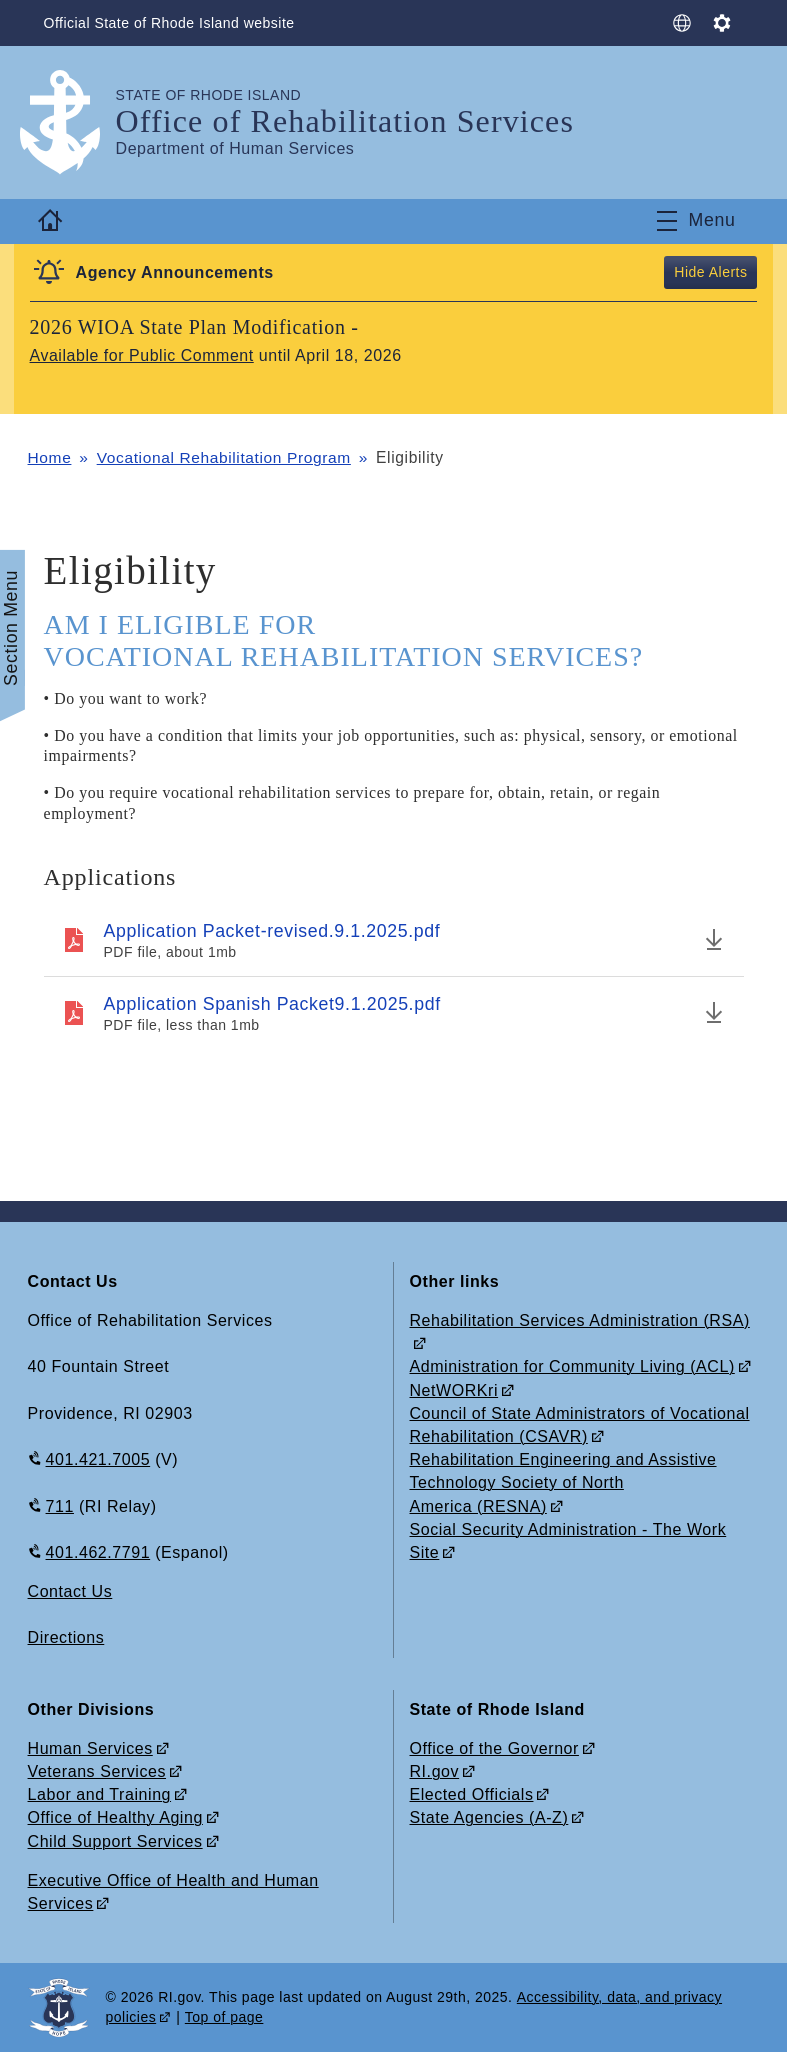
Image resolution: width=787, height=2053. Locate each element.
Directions (66, 1638)
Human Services (90, 1748)
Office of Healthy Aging (115, 1818)
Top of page (224, 2018)
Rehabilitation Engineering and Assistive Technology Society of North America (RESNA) (563, 1483)
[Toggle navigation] (695, 221)
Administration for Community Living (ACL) (572, 1367)
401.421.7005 (98, 1460)
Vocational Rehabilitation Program (225, 457)
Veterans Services (97, 1771)
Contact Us (70, 1591)
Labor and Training (100, 1795)
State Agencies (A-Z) (489, 1818)
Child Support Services (115, 1841)
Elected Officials (472, 1795)
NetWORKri (454, 1390)
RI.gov (435, 1771)
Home (50, 457)
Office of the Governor (494, 1748)
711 (60, 1506)
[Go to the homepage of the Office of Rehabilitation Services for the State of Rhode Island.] (72, 122)
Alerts (728, 272)
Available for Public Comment (142, 355)
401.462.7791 (98, 1552)
